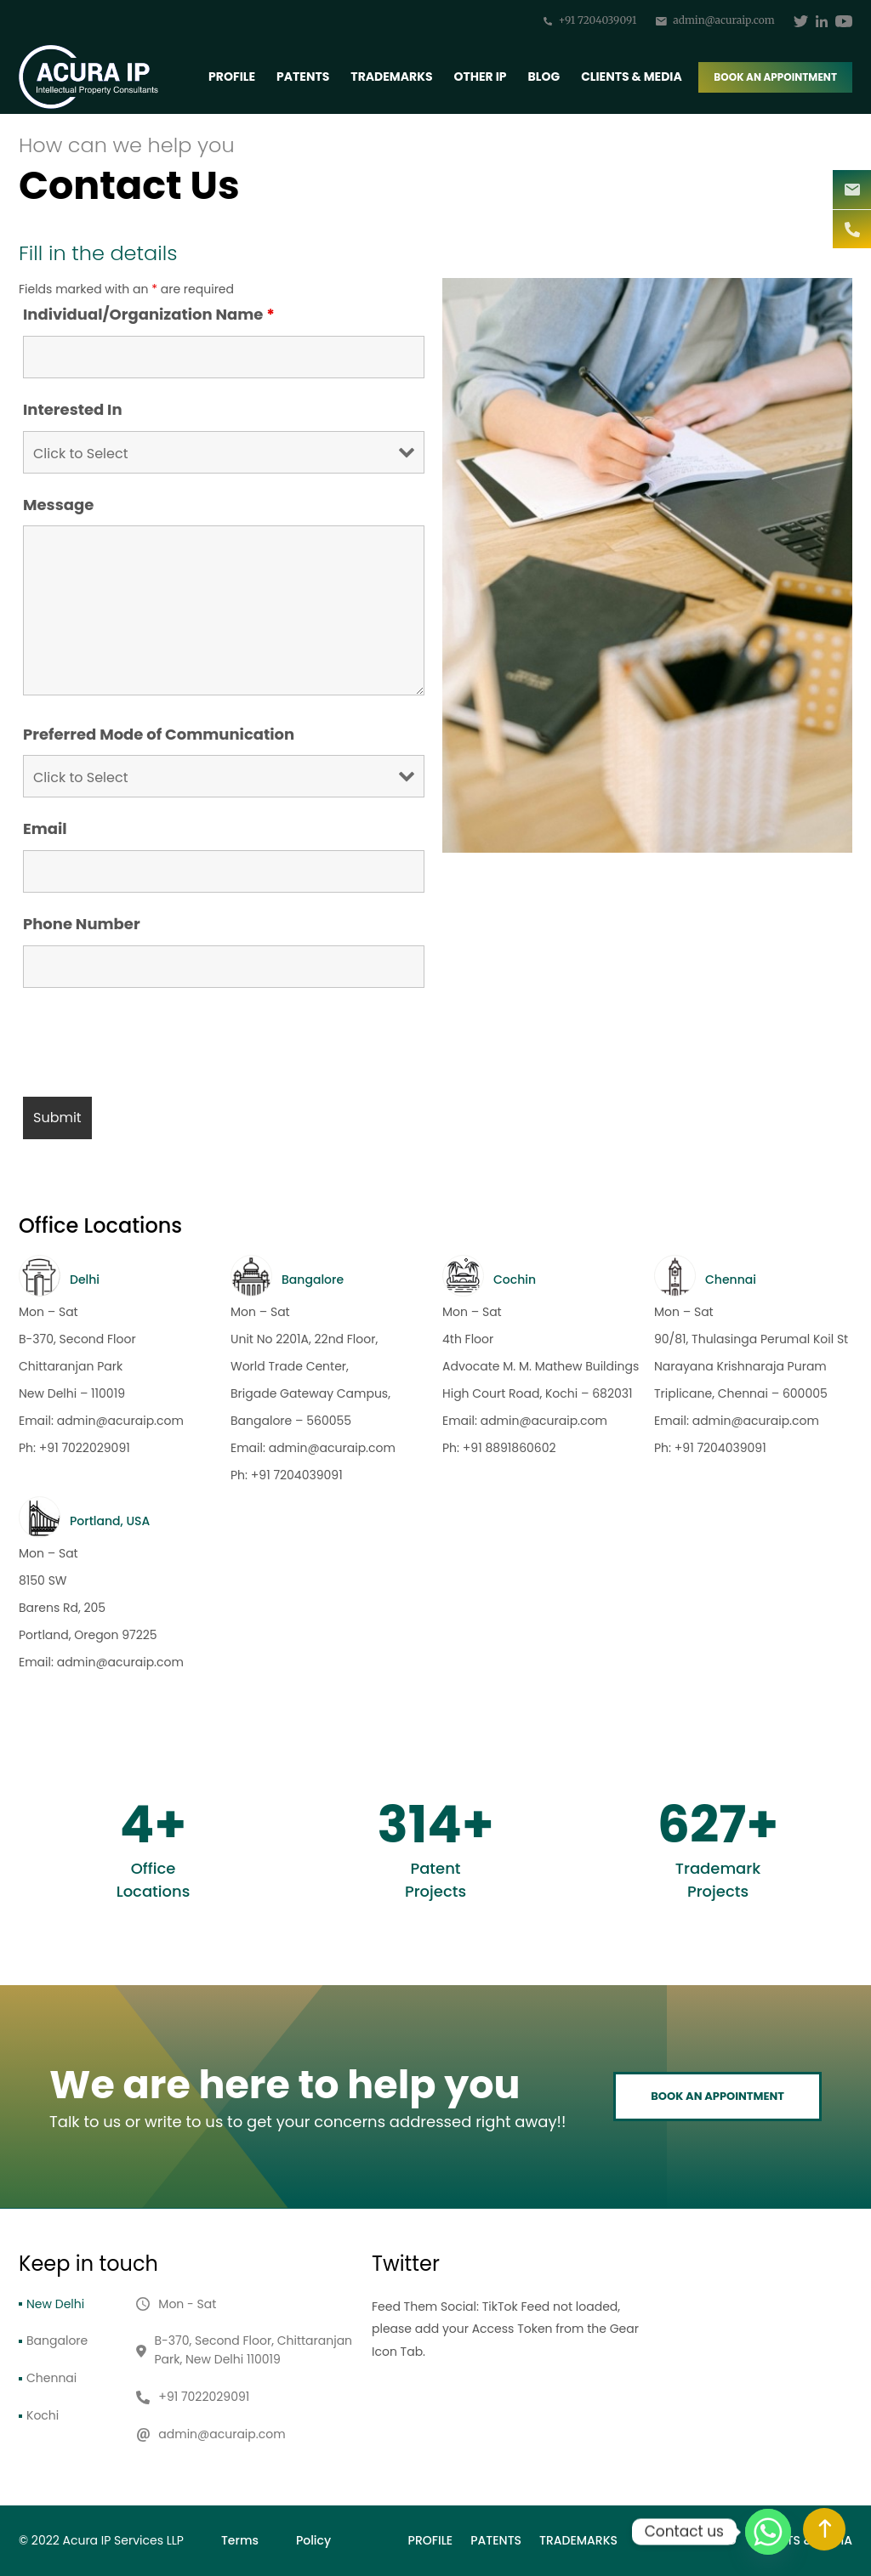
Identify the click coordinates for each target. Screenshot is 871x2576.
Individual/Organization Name (149, 314)
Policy (313, 2540)
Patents (302, 76)
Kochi (42, 2415)
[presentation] (152, 1042)
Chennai (51, 2377)
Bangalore (57, 2340)
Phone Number (81, 924)
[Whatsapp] (768, 2532)
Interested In (72, 409)
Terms (240, 2540)
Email (45, 828)
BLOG (544, 76)
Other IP (480, 76)
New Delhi (55, 2303)
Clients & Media (631, 76)
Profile (231, 76)
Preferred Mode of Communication (158, 734)
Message (58, 504)
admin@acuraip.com (715, 20)
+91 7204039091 (590, 20)
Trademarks (391, 76)
